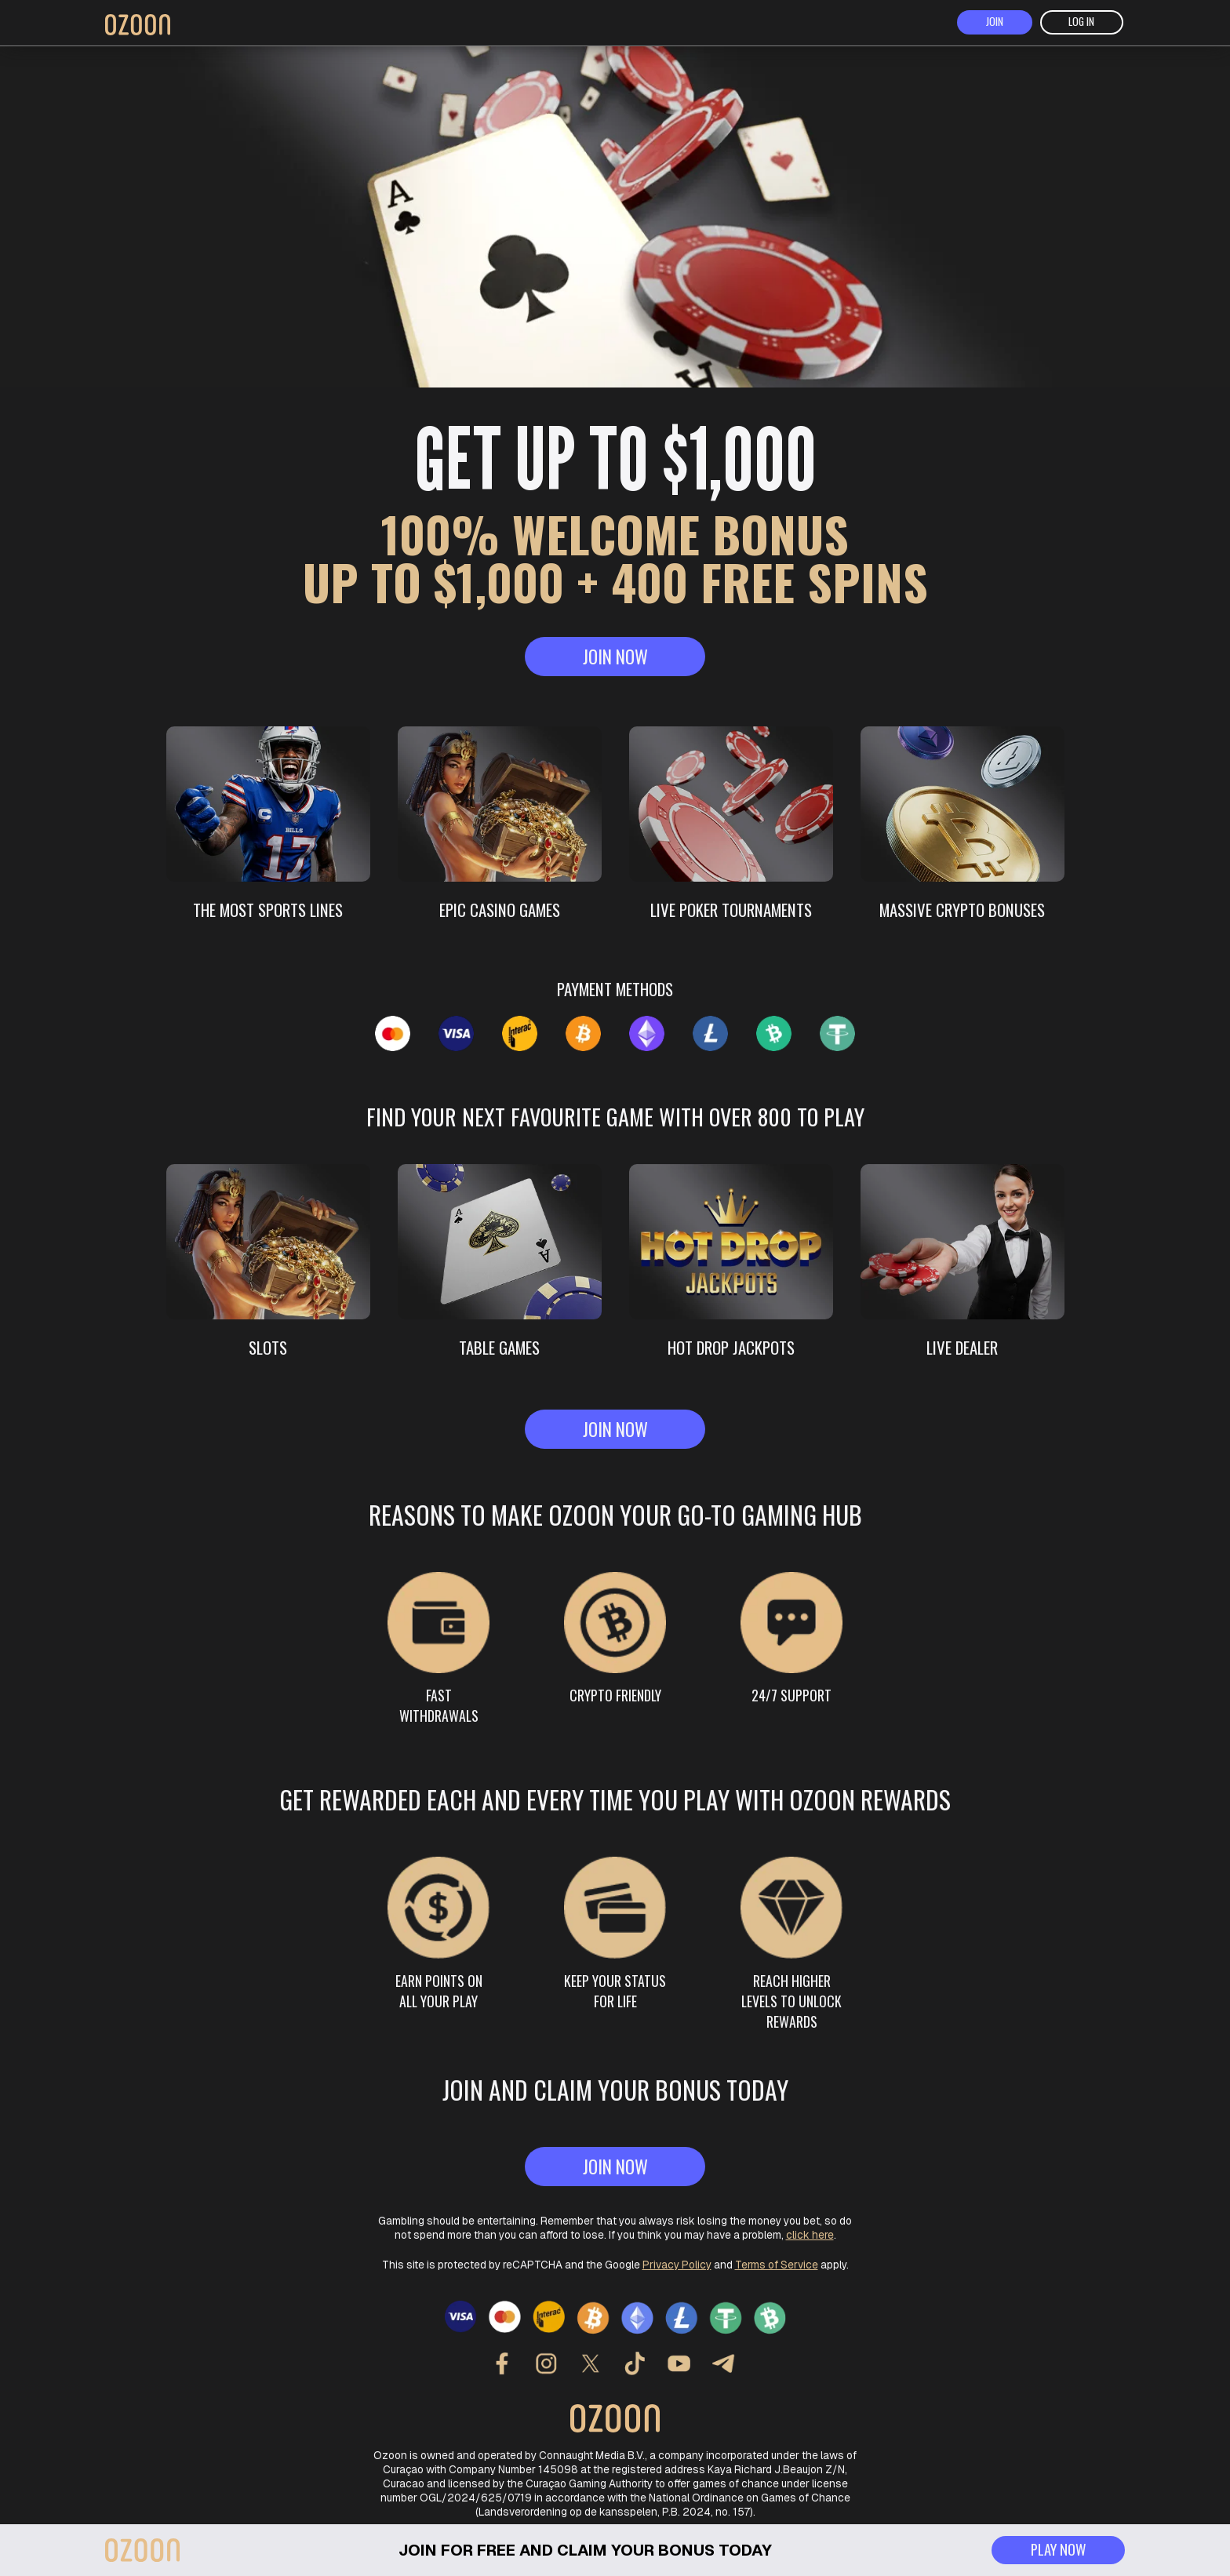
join (994, 23)
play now (1055, 2547)
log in (1082, 23)
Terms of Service (776, 2252)
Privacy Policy (676, 2252)
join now (615, 663)
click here (810, 2222)
